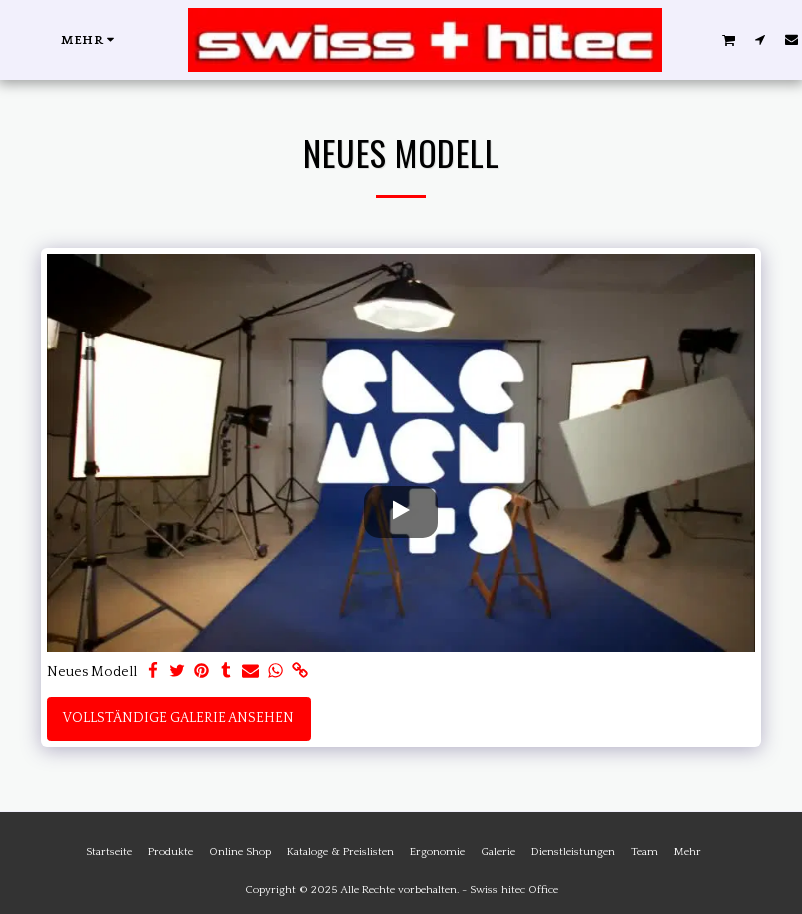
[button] (729, 39)
